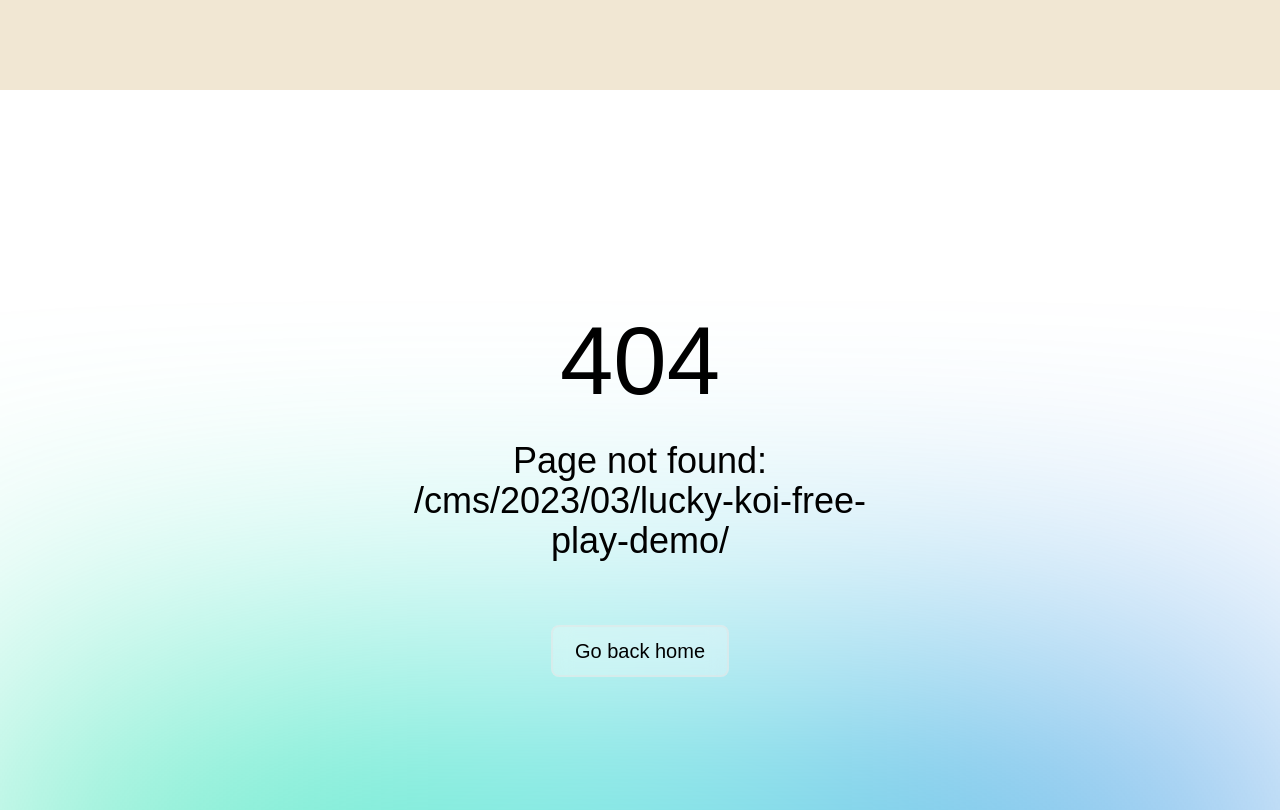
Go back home (640, 651)
